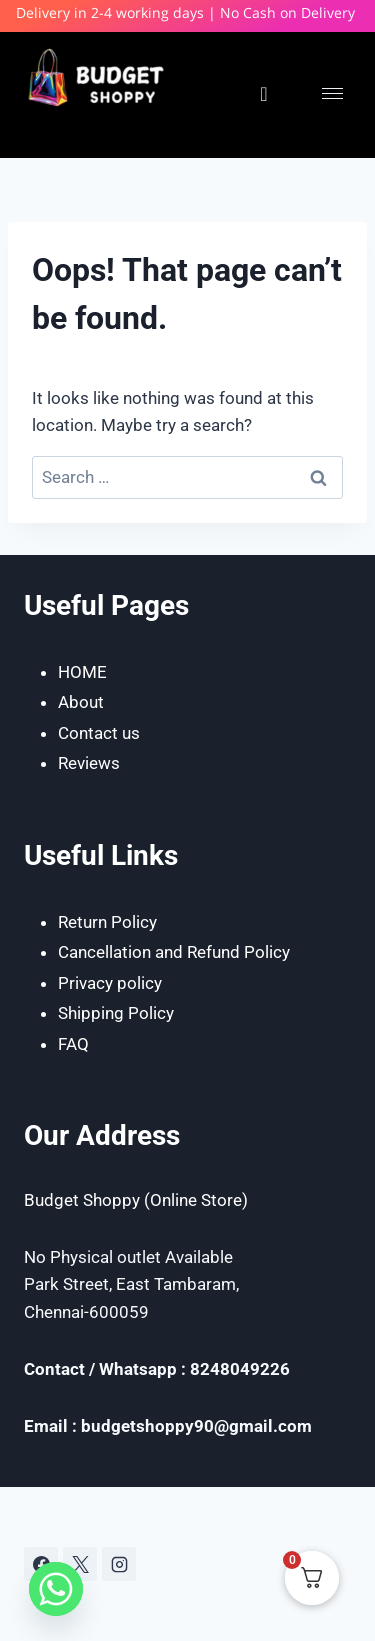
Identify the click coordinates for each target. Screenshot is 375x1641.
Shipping (93, 1013)
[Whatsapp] (56, 1589)
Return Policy (107, 922)
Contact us (99, 733)
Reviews (89, 763)
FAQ (73, 1044)
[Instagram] (119, 1564)
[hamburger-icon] (332, 93)
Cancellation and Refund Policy (174, 952)
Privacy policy (110, 983)
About (81, 702)
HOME (82, 672)
